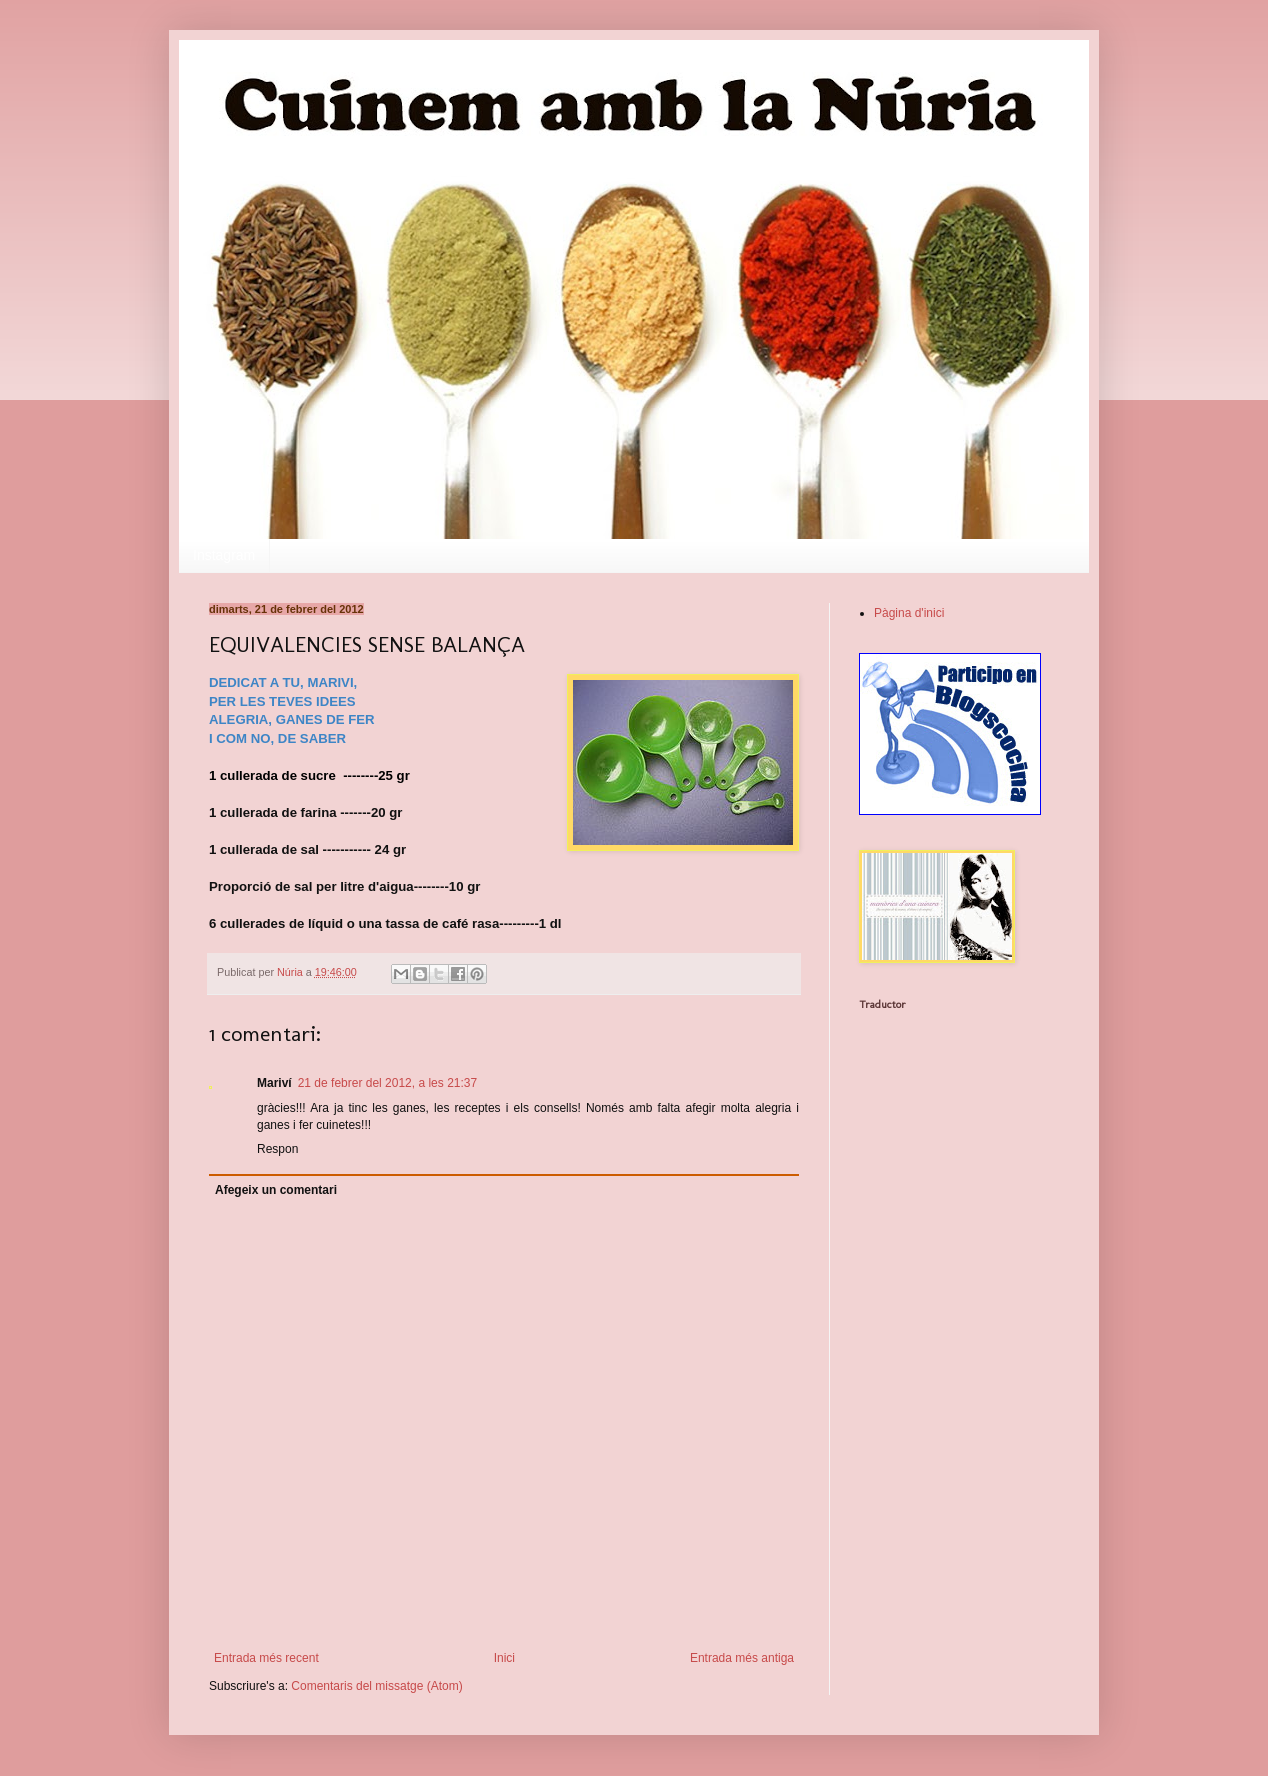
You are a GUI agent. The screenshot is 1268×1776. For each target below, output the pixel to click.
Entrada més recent (266, 1658)
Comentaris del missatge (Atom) (376, 1686)
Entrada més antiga (742, 1658)
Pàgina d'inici (909, 613)
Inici (504, 1658)
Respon (277, 1149)
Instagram (224, 555)
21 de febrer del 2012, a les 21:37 (387, 1083)
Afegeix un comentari (276, 1190)
